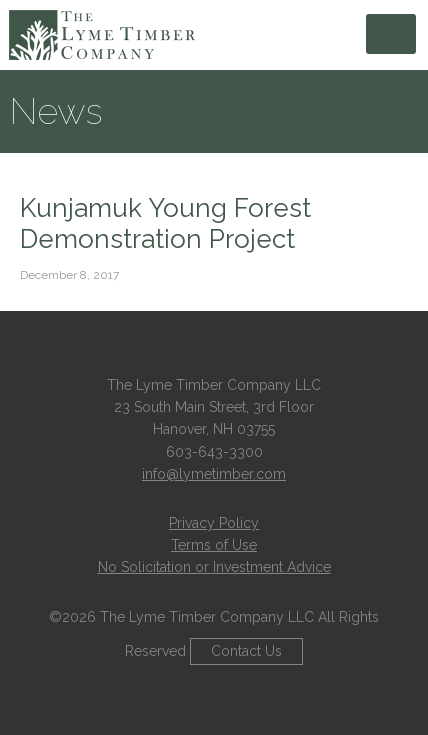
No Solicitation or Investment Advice (214, 567)
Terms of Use (214, 545)
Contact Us (246, 651)
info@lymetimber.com (214, 474)
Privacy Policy (214, 523)
